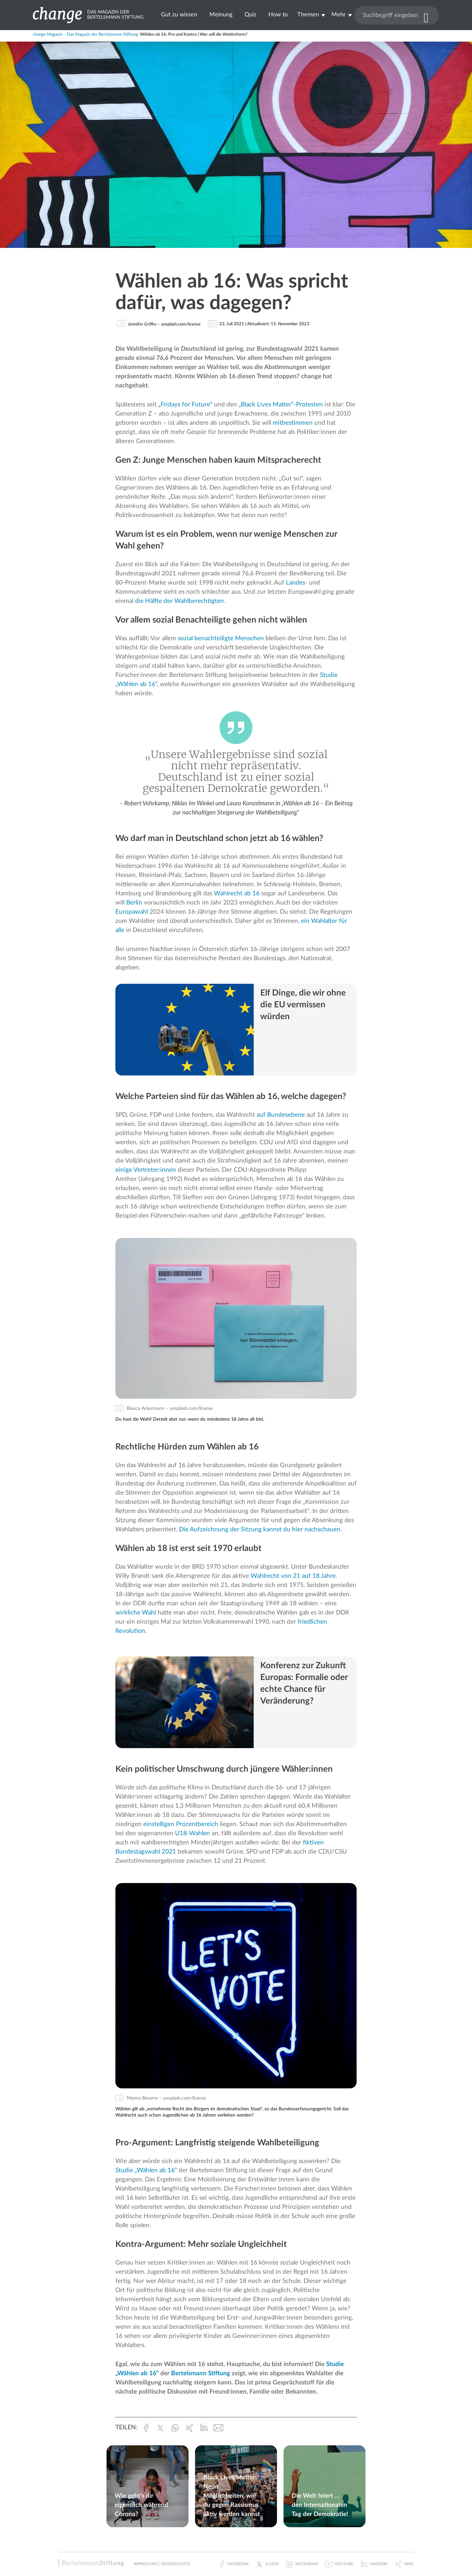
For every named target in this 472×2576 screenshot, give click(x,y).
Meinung (220, 14)
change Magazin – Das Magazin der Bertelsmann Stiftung (85, 34)
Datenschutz (175, 2564)
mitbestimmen (293, 423)
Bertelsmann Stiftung (200, 2373)
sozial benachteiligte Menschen (221, 638)
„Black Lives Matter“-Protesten (281, 404)
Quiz (250, 14)
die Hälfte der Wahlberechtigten (179, 601)
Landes (295, 583)
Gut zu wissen (179, 14)
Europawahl (131, 912)
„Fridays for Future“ (185, 404)
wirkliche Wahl (135, 1613)
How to (278, 14)
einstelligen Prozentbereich (180, 1824)
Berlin (134, 903)
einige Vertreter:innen (145, 1170)
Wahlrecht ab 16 (237, 893)
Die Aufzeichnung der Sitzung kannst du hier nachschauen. (260, 1529)
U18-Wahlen (191, 1833)
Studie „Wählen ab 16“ (146, 2170)
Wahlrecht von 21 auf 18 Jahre (293, 1576)
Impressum (145, 2564)
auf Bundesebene (281, 1115)
